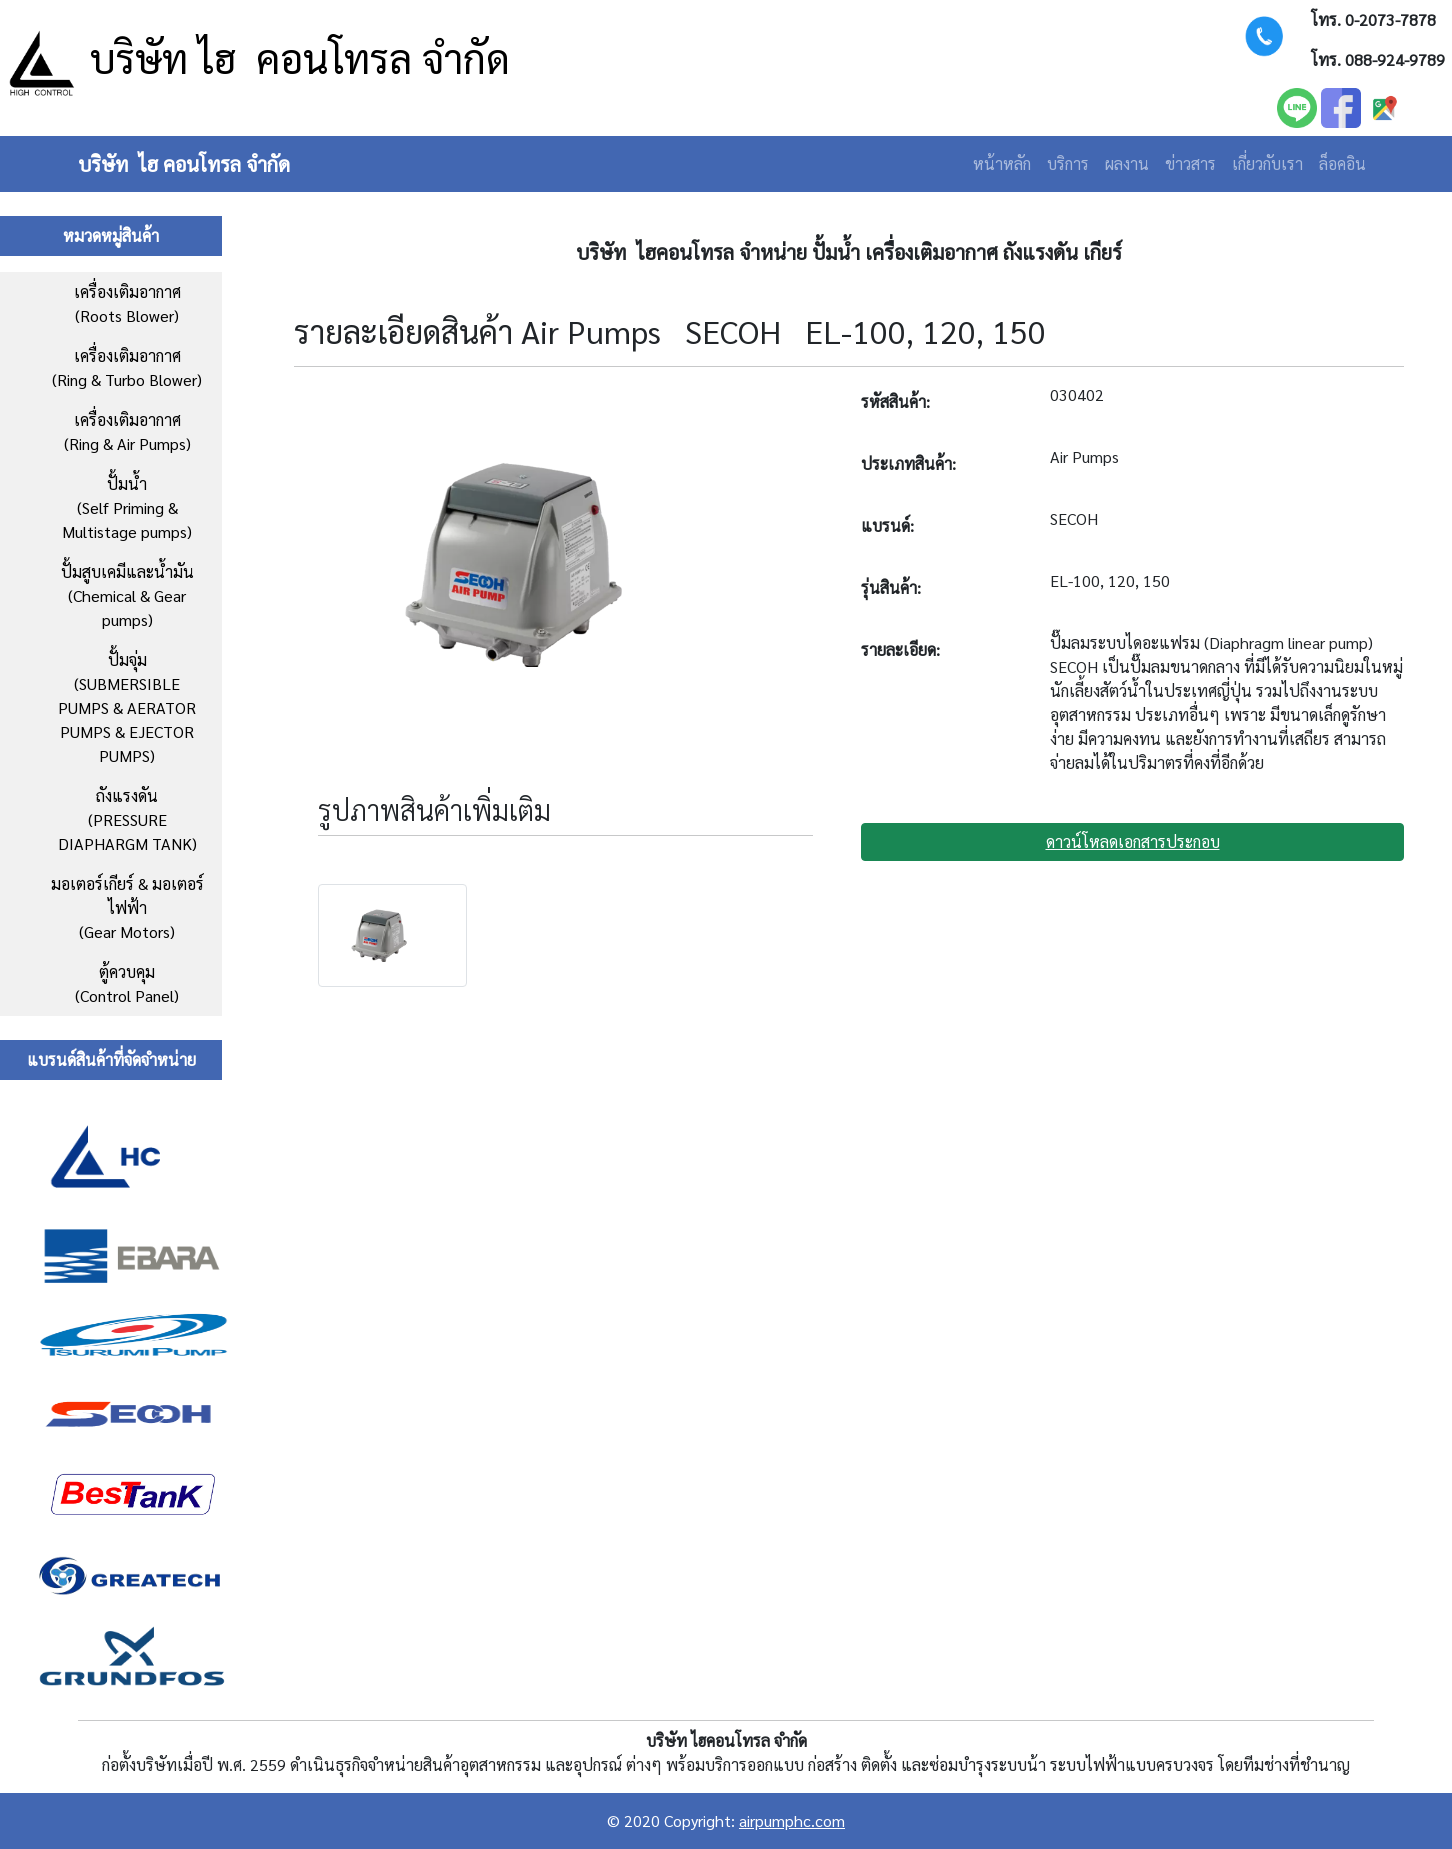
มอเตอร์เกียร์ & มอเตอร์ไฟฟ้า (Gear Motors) (127, 907)
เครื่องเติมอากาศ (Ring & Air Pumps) (127, 431)
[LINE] (1297, 105)
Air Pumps (1084, 456)
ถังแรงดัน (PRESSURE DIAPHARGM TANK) (127, 819)
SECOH (1074, 518)
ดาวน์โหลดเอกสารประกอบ (1133, 841)
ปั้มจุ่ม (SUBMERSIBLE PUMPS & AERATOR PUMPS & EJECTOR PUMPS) (127, 707)
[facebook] (1341, 105)
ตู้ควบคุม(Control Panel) (127, 983)
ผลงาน (1127, 163)
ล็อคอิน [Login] (1342, 163)
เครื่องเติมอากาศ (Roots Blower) (127, 303)
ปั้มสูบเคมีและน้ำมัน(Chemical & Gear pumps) (127, 595)
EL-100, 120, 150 (1110, 580)
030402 (1077, 394)
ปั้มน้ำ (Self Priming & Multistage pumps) (127, 507)
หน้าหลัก (1002, 163)
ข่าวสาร (1190, 163)
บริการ (1068, 163)
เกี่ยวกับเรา (1267, 163)
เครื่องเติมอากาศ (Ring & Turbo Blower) (127, 367)
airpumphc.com (792, 1820)
